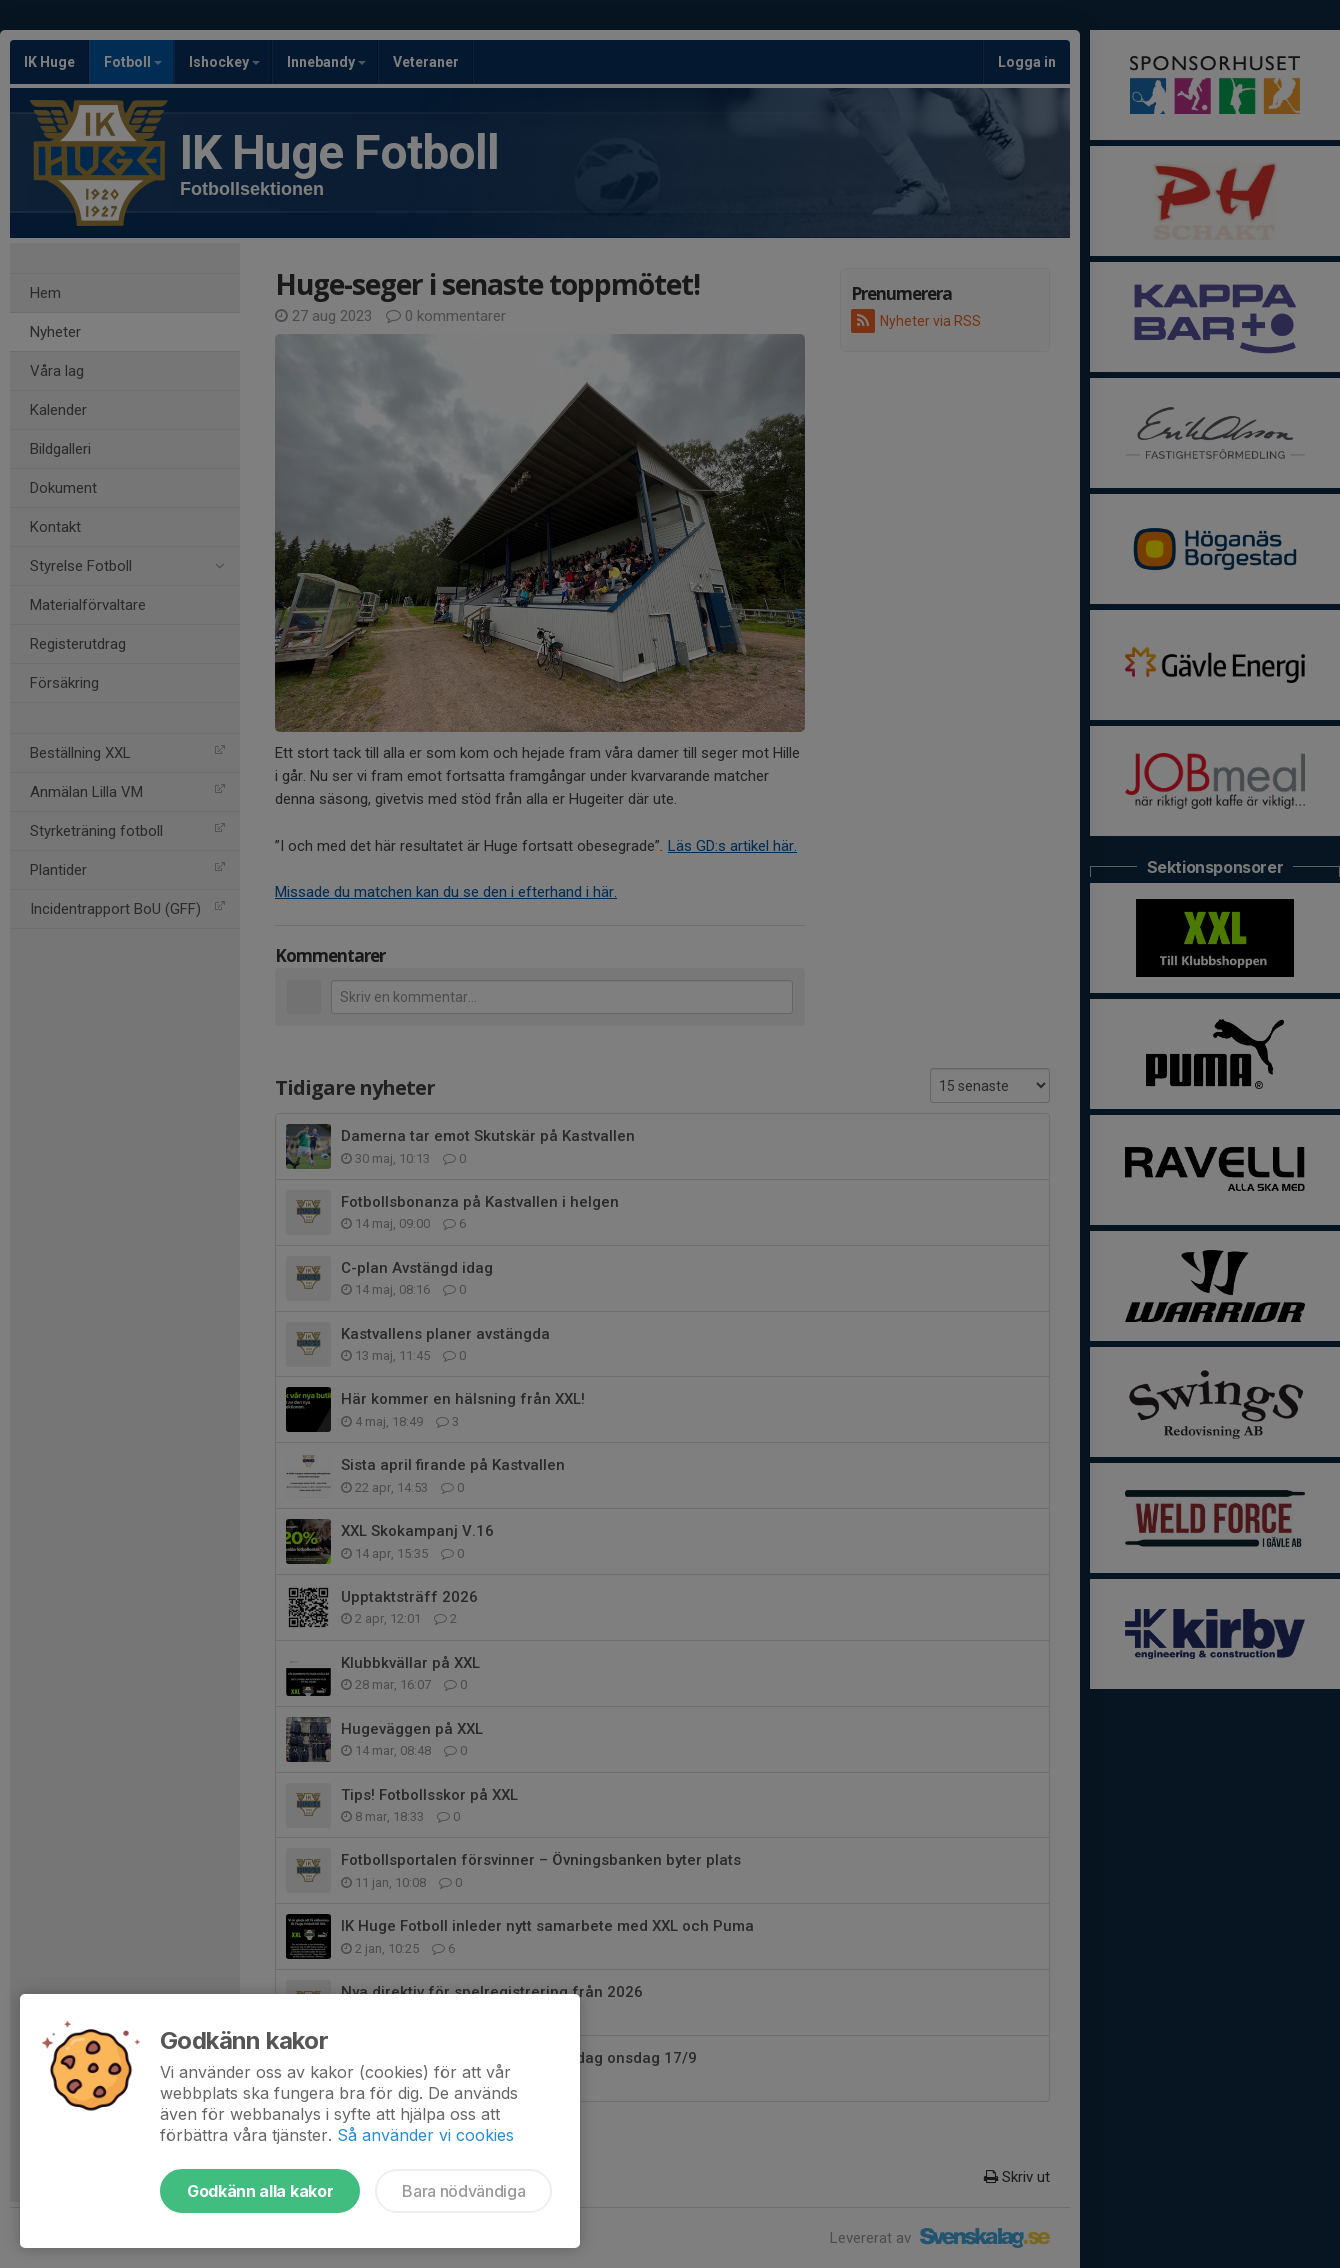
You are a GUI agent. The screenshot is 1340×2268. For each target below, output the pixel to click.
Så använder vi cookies (425, 2135)
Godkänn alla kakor (260, 2191)
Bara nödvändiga (463, 2191)
